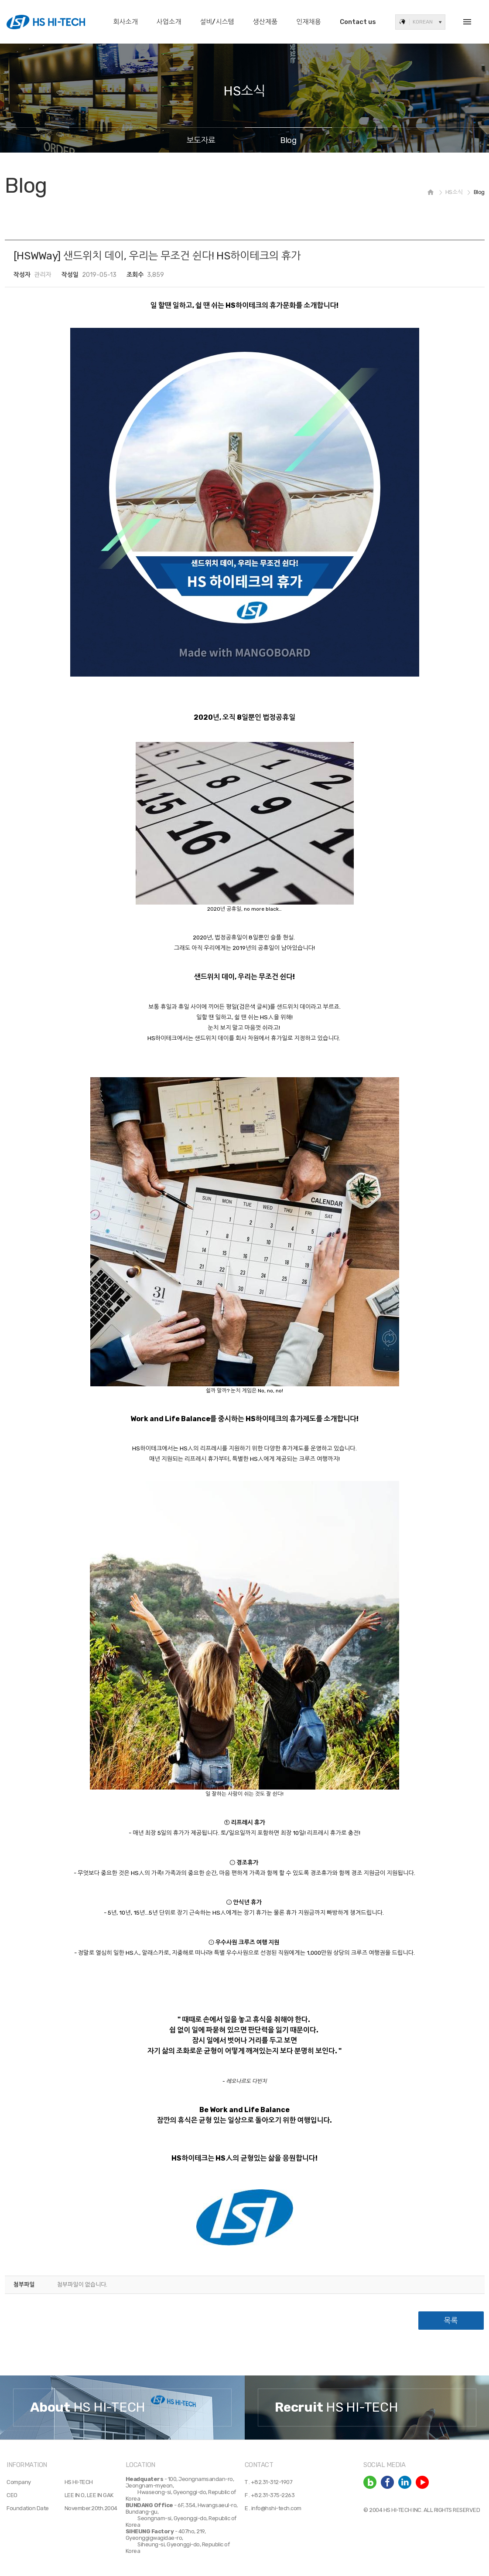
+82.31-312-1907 (272, 2482)
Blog (288, 140)
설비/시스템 (217, 22)
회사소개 (125, 22)
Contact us (358, 22)
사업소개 (169, 22)
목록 (451, 2320)
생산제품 (265, 22)
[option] (122, 2407)
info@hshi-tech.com (276, 2508)
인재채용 (308, 22)
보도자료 (201, 140)
